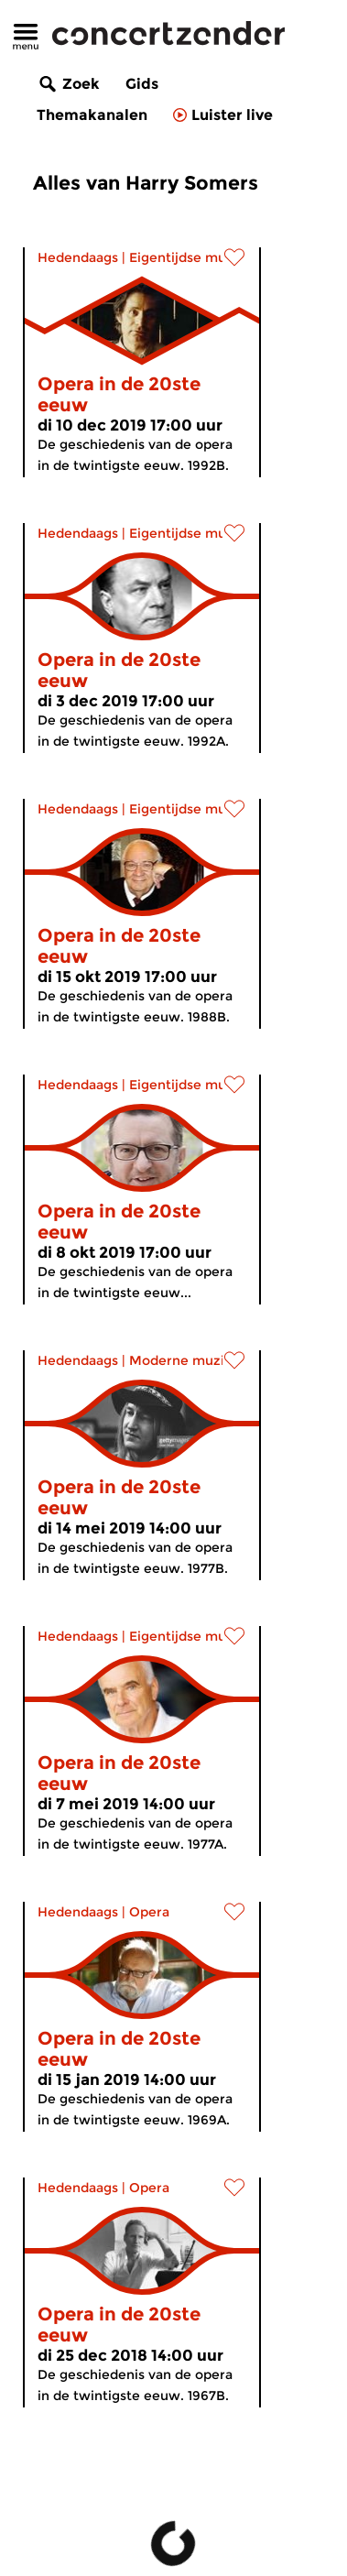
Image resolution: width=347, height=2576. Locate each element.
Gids (141, 84)
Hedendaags (78, 257)
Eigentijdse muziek (191, 257)
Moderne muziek (184, 1360)
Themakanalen (92, 115)
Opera (149, 1912)
